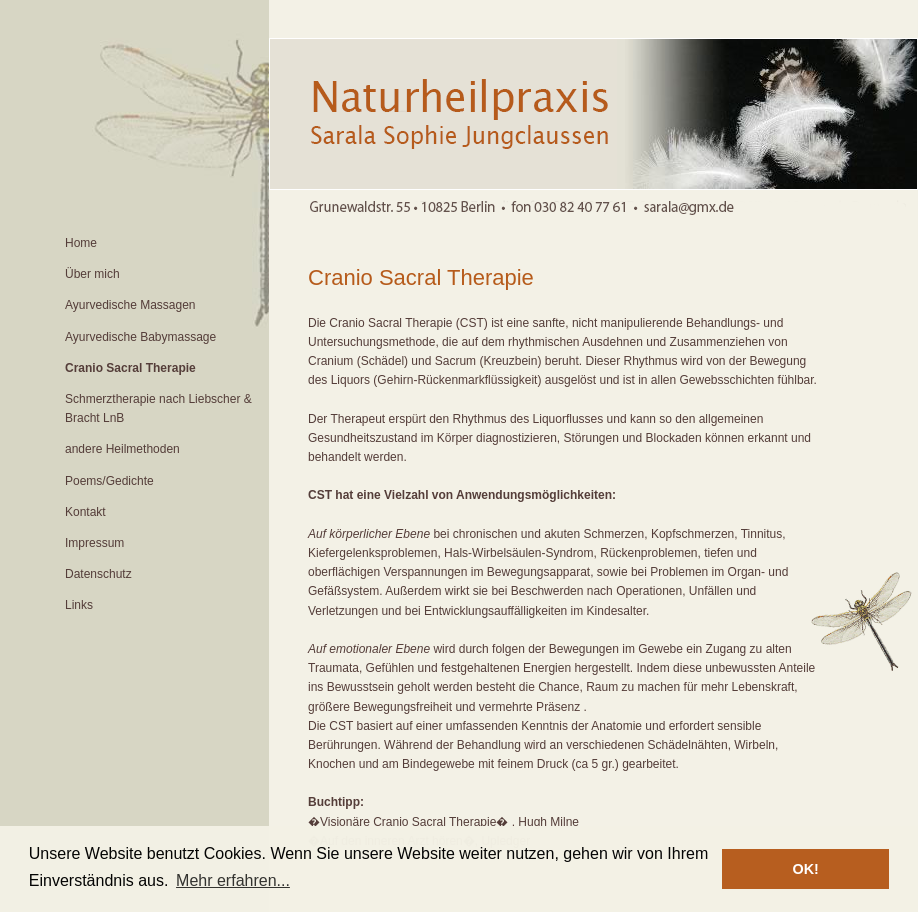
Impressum (94, 543)
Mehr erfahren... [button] (233, 880)
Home (81, 243)
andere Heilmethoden (122, 449)
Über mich (92, 274)
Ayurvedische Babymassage (140, 337)
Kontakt (85, 512)
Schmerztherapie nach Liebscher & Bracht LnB (158, 408)
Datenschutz (98, 574)
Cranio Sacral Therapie (130, 368)
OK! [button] (805, 869)
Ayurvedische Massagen (130, 305)
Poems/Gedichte (109, 481)
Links (79, 605)
